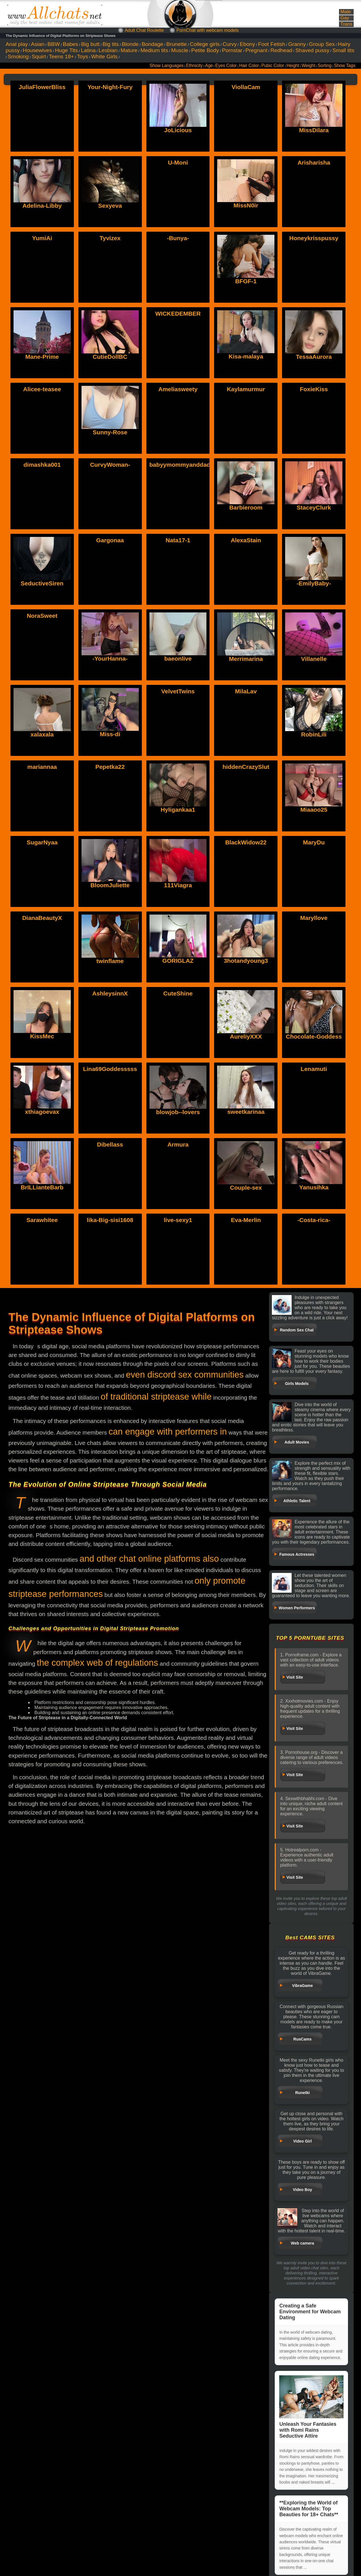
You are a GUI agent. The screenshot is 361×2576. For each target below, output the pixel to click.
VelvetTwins (178, 691)
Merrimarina (246, 659)
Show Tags (344, 65)
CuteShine (178, 993)
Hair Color (249, 65)
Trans (346, 24)
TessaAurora (314, 356)
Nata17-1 (178, 540)
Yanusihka (314, 1144)
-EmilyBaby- (314, 583)
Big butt (90, 44)
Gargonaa (110, 540)
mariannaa (42, 766)
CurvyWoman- (110, 464)
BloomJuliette (110, 842)
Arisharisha (314, 162)
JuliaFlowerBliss (42, 87)
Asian (38, 44)
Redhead (281, 50)
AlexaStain (246, 540)
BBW (53, 44)
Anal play (17, 44)
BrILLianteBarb (42, 1144)
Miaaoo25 (313, 766)
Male (345, 11)
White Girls (104, 56)
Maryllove (313, 918)
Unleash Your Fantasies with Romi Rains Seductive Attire (311, 2407)
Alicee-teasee (42, 389)
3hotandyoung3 (246, 918)
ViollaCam (246, 87)
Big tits (111, 44)
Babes (70, 44)
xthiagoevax (42, 1069)
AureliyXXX (246, 993)
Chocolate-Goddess (314, 993)
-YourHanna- (110, 658)
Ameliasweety (178, 389)
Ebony (247, 44)
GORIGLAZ (178, 918)
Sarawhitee (42, 1220)
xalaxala (42, 691)
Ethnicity (194, 65)
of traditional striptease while (156, 1397)
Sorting (324, 65)
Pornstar (232, 50)
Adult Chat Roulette (144, 30)
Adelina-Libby (42, 205)
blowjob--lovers (178, 1069)
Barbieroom (246, 507)
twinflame (110, 918)
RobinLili (314, 691)
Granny (297, 44)
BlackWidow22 (246, 842)
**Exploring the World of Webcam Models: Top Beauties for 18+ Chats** (308, 2508)
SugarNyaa (42, 842)
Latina (88, 50)
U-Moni (178, 162)
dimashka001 (42, 464)
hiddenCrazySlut (246, 766)
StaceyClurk (314, 507)
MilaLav (246, 691)
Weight (308, 65)
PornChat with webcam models (208, 30)
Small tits (343, 50)
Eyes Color (226, 65)
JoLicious (178, 130)
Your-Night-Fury (109, 87)
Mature (129, 50)
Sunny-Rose (110, 432)
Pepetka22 (110, 766)
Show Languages (167, 65)
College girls (205, 44)
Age (209, 65)
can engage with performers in (168, 1432)
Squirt (39, 56)
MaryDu (314, 842)
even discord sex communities (185, 1375)
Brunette (176, 44)
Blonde (130, 44)
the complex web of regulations (97, 1663)
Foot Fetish (271, 44)
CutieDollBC (110, 356)
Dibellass (110, 1144)
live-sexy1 (178, 1220)
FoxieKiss (314, 389)
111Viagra (178, 842)
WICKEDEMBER (178, 313)
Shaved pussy (312, 50)
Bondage (152, 44)
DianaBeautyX (42, 918)
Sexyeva (110, 205)
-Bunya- (178, 238)
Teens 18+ (61, 56)
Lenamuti (314, 1069)
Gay (344, 18)
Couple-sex (246, 1144)
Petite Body (205, 50)
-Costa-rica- (313, 1220)
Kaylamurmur (246, 389)
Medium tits (154, 50)
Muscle (179, 50)
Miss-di (110, 691)
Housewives (37, 50)
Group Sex (322, 44)
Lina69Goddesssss (110, 1069)
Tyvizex (110, 238)
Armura (178, 1144)
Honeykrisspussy (313, 238)
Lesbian (108, 50)
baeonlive (178, 658)
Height (293, 65)
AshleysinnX (110, 993)
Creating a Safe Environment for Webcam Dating (310, 2311)
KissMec (42, 993)
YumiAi (42, 238)
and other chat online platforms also (149, 1559)
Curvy (230, 44)
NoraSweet (42, 615)
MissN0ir (246, 205)
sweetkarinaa (246, 1069)
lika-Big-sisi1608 (110, 1220)
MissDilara (314, 130)
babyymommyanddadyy (183, 464)
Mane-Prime (42, 356)
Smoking (18, 56)
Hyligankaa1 (178, 766)
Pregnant (256, 50)
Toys (82, 56)
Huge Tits (66, 50)
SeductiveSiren (42, 583)
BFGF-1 (246, 281)
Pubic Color (272, 65)
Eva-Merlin (246, 1220)
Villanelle (314, 659)
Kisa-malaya (246, 356)
